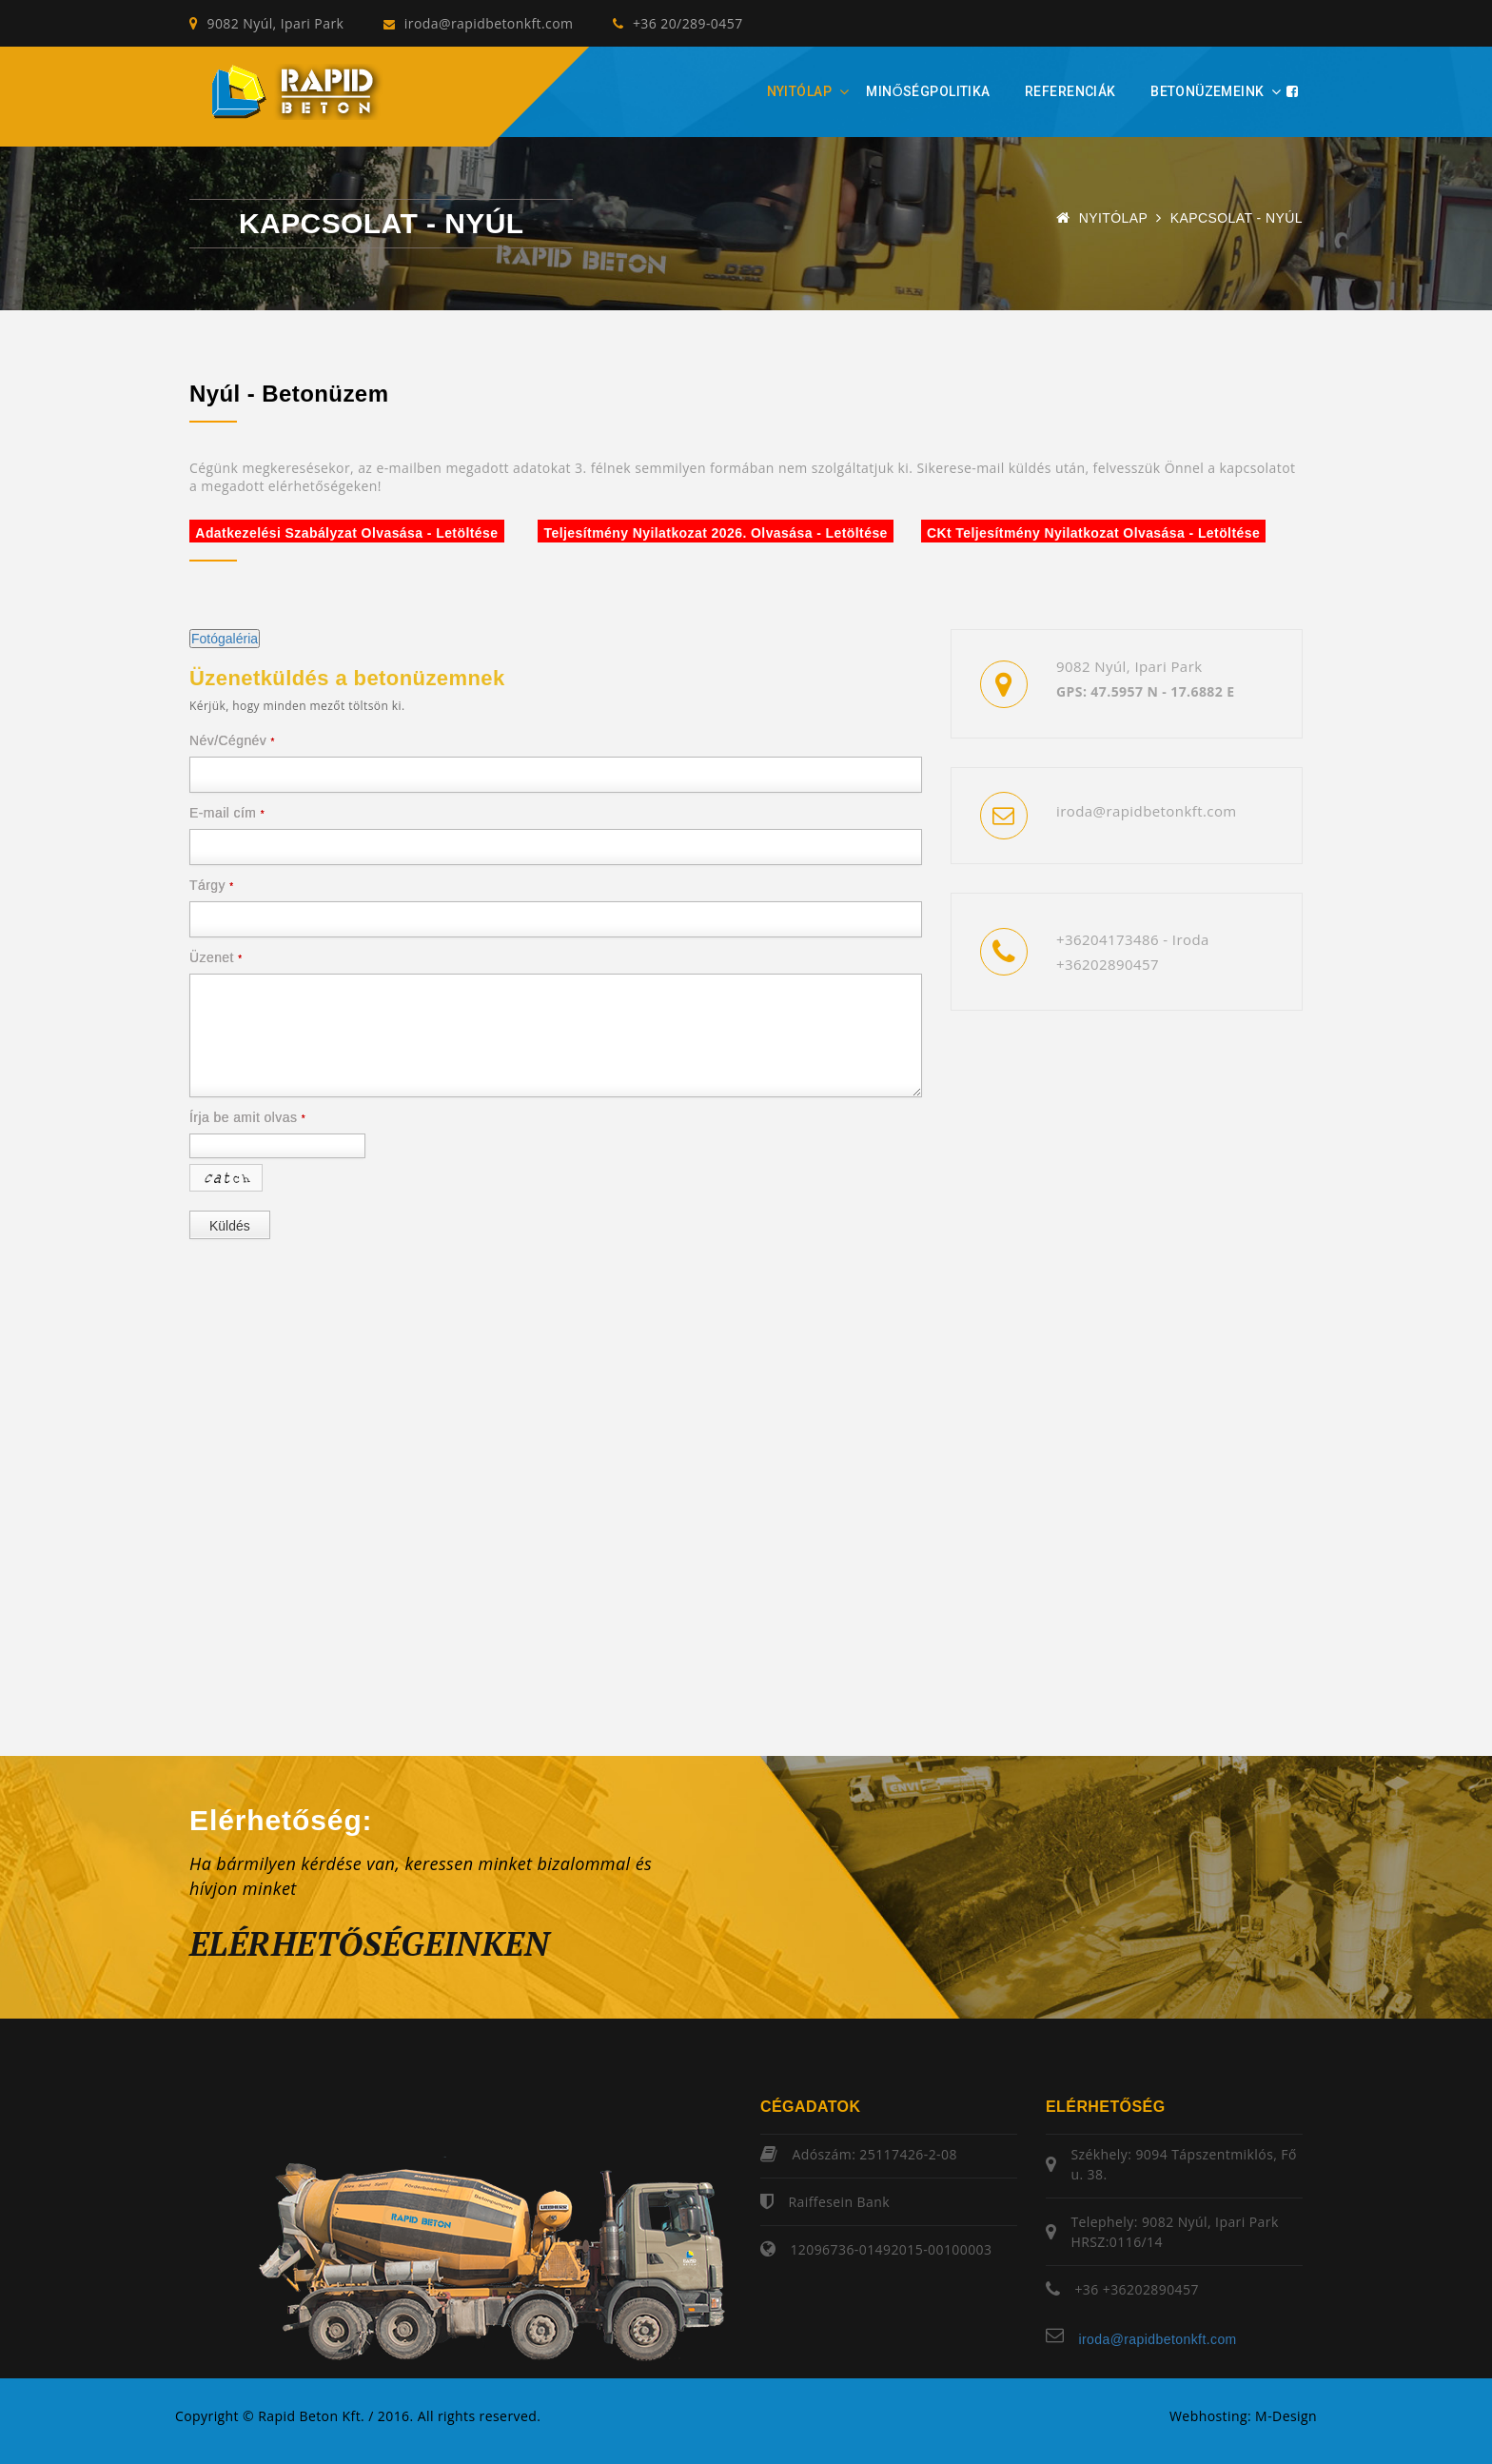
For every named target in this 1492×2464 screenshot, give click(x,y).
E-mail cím (227, 812)
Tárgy (211, 885)
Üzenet (216, 957)
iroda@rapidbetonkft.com (478, 23)
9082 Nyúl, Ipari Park (266, 23)
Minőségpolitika (928, 91)
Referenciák (1070, 91)
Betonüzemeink (1207, 91)
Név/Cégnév (232, 740)
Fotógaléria (224, 638)
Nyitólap (799, 91)
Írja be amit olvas (247, 1117)
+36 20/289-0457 (677, 23)
